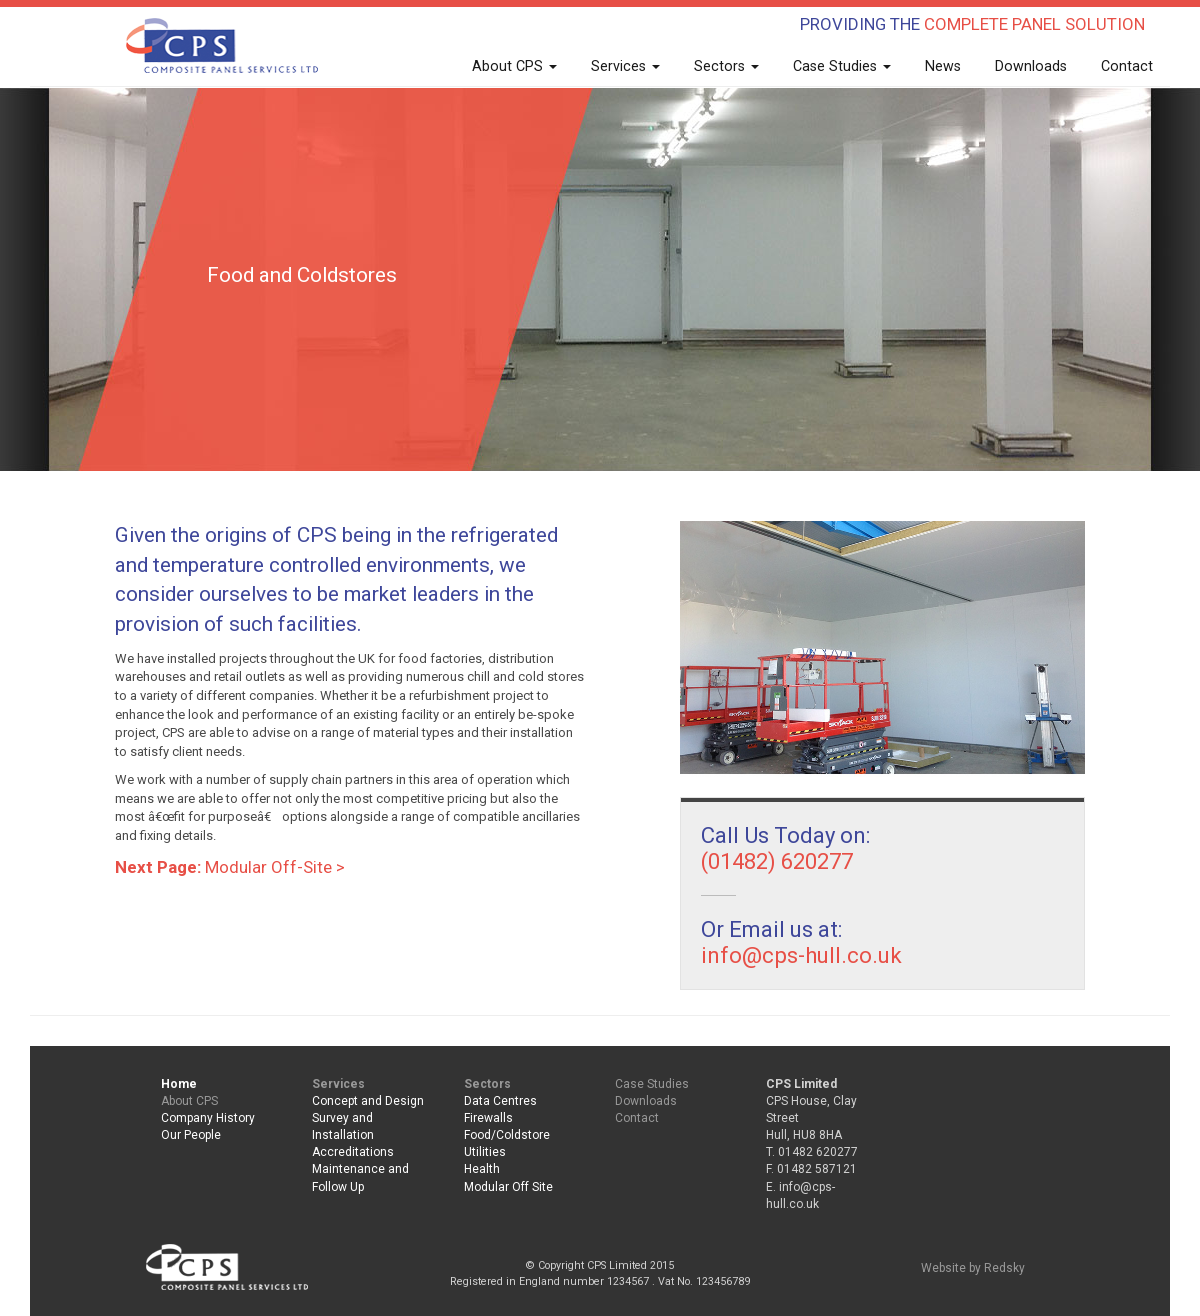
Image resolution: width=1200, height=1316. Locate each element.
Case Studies (842, 66)
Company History (208, 1118)
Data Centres (500, 1101)
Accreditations (353, 1152)
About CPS (514, 66)
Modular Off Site (508, 1187)
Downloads (1031, 66)
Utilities (485, 1152)
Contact (1127, 66)
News (943, 66)
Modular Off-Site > (230, 867)
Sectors (726, 66)
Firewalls (488, 1118)
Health (482, 1169)
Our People (191, 1135)
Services (625, 66)
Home (179, 1084)
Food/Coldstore (507, 1135)
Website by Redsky (973, 1268)
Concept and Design (368, 1101)
